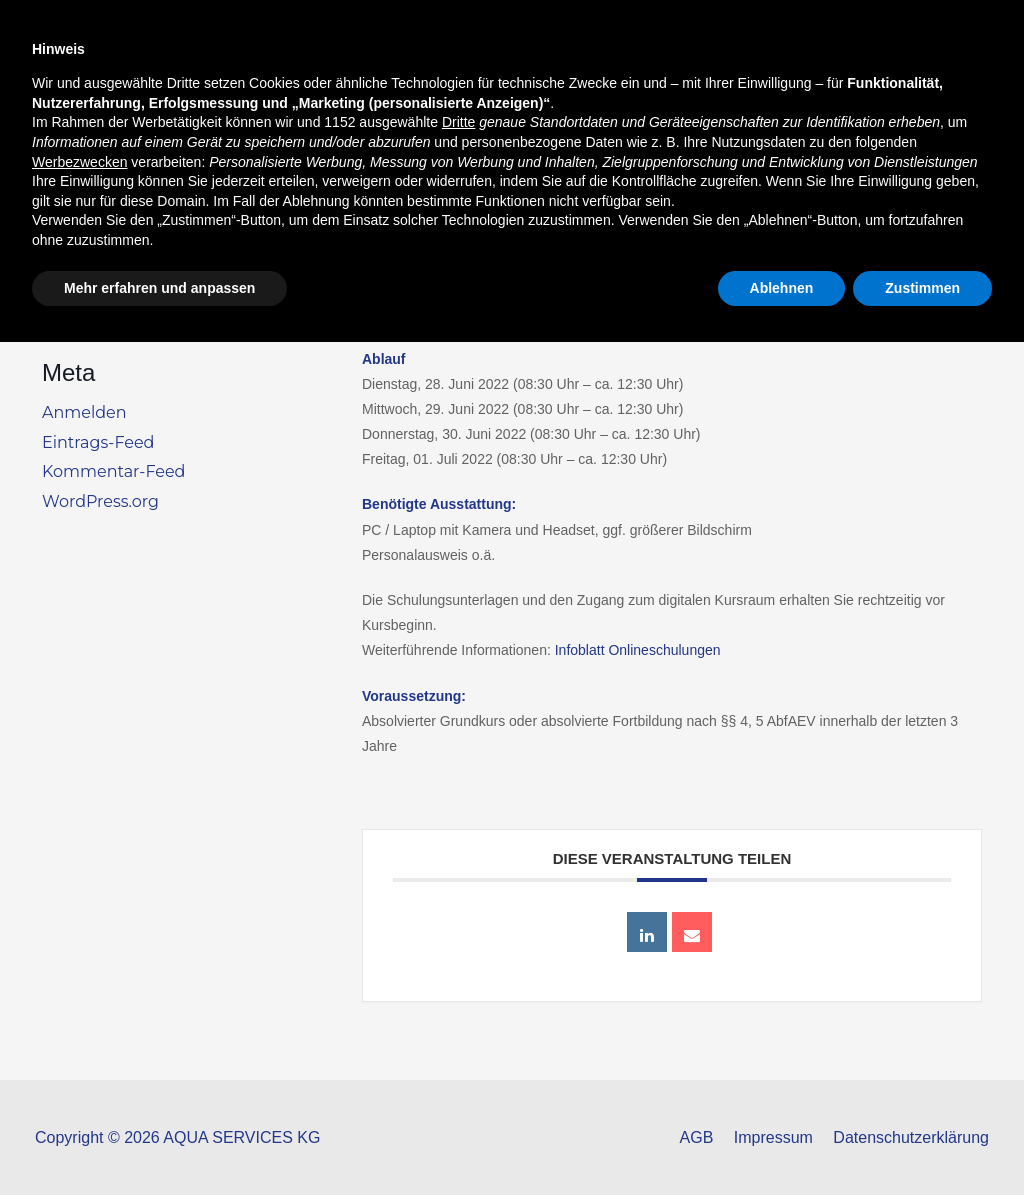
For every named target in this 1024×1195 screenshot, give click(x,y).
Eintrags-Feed (98, 442)
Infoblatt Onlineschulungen (638, 650)
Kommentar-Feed (113, 471)
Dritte (458, 975)
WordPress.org (100, 501)
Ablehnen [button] (782, 1140)
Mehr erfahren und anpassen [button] (159, 1140)
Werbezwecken (79, 1014)
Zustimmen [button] (922, 1140)
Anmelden (84, 412)
